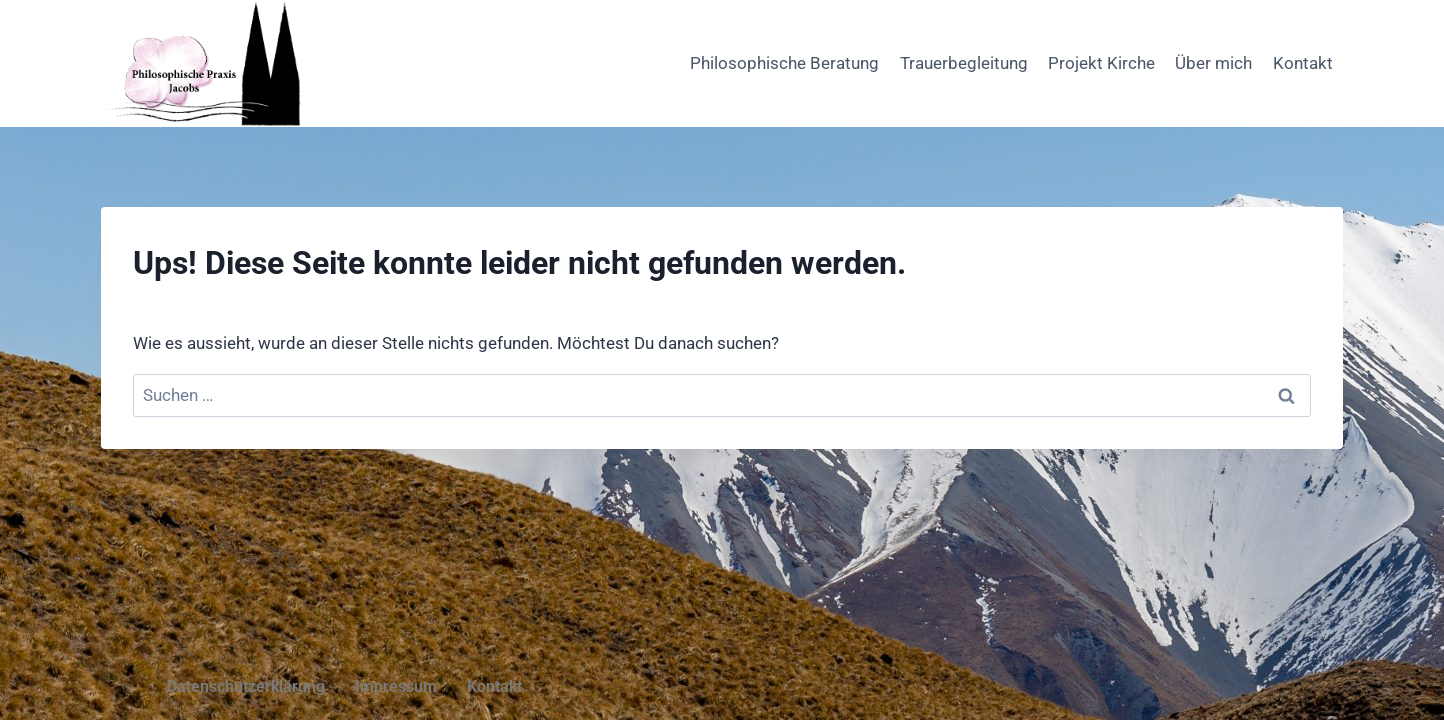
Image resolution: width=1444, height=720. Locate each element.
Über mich (1213, 63)
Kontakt (1303, 63)
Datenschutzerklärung (246, 686)
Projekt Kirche (1101, 63)
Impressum (396, 686)
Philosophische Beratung (784, 63)
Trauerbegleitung (964, 63)
